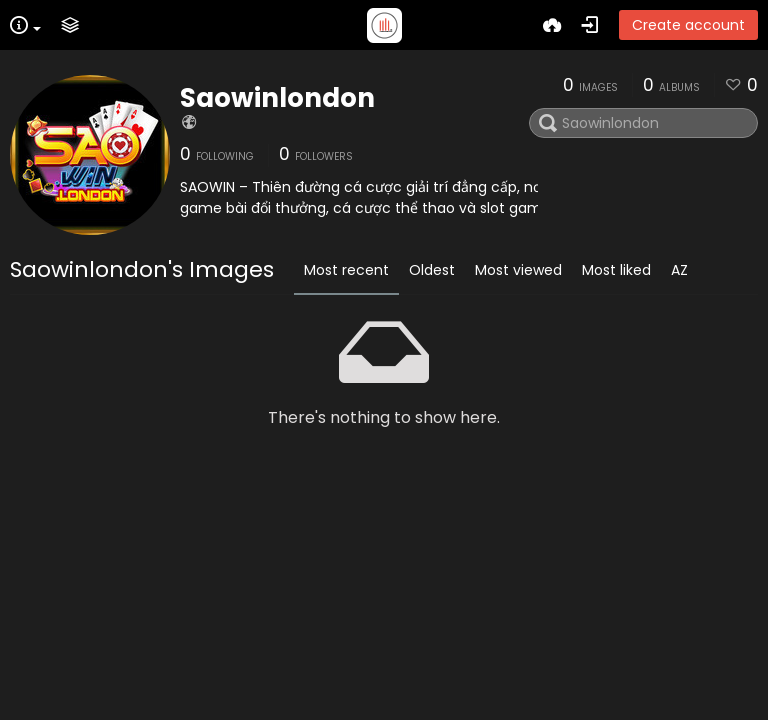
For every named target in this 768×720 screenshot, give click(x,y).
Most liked (616, 270)
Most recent (346, 270)
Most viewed (518, 270)
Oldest (432, 270)
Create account (688, 25)
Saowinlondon (277, 98)
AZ (679, 270)
